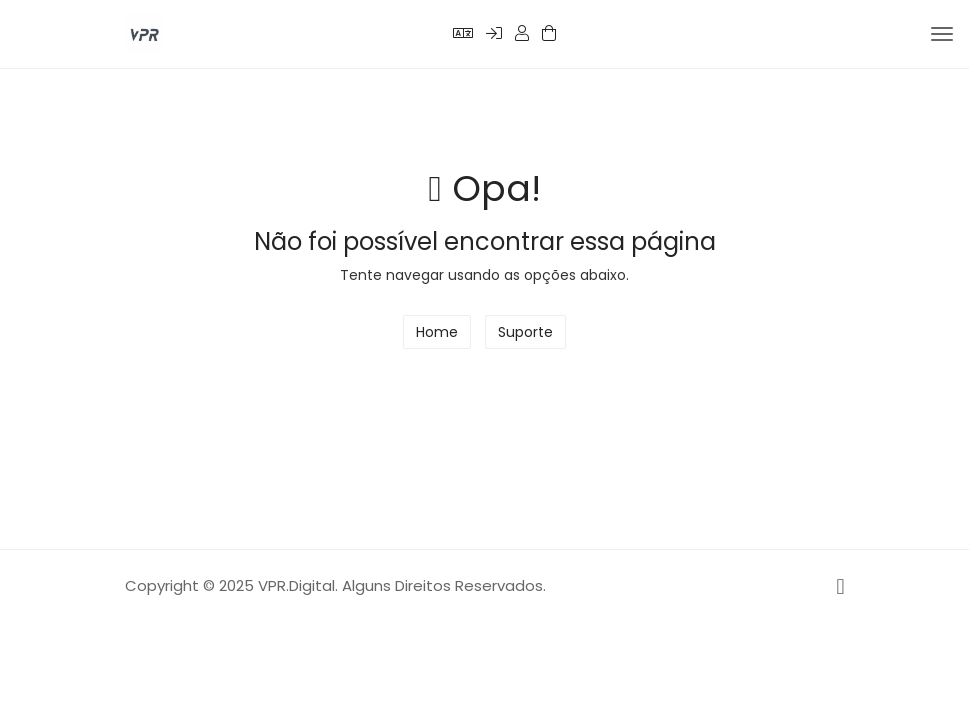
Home (437, 332)
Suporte (525, 332)
